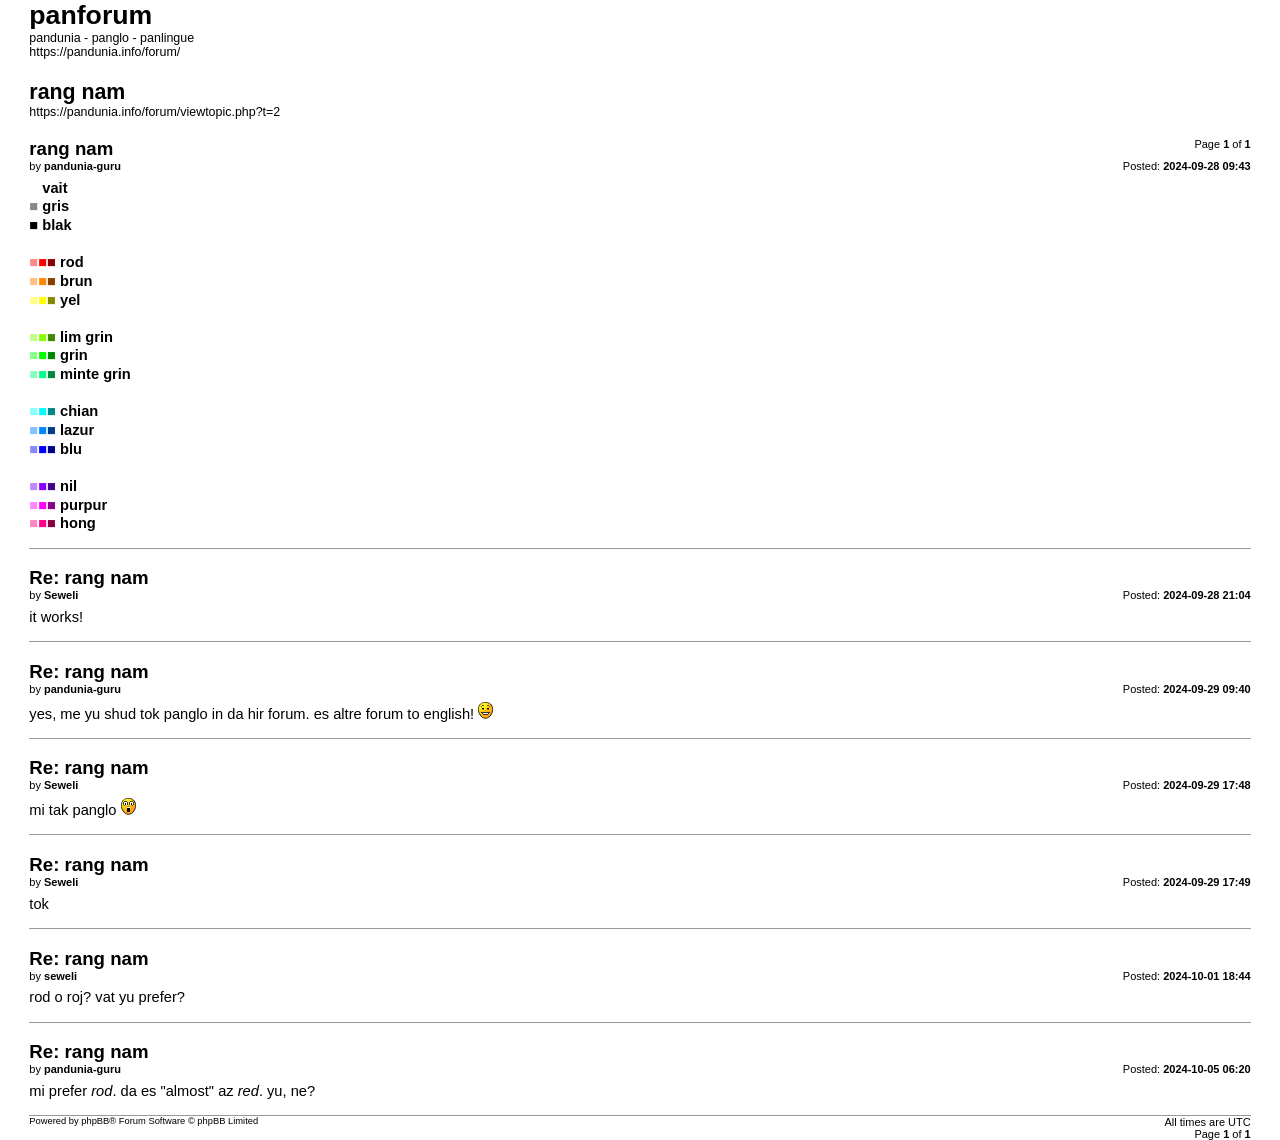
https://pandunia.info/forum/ (104, 52)
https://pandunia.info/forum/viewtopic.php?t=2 (154, 112)
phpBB (95, 1121)
